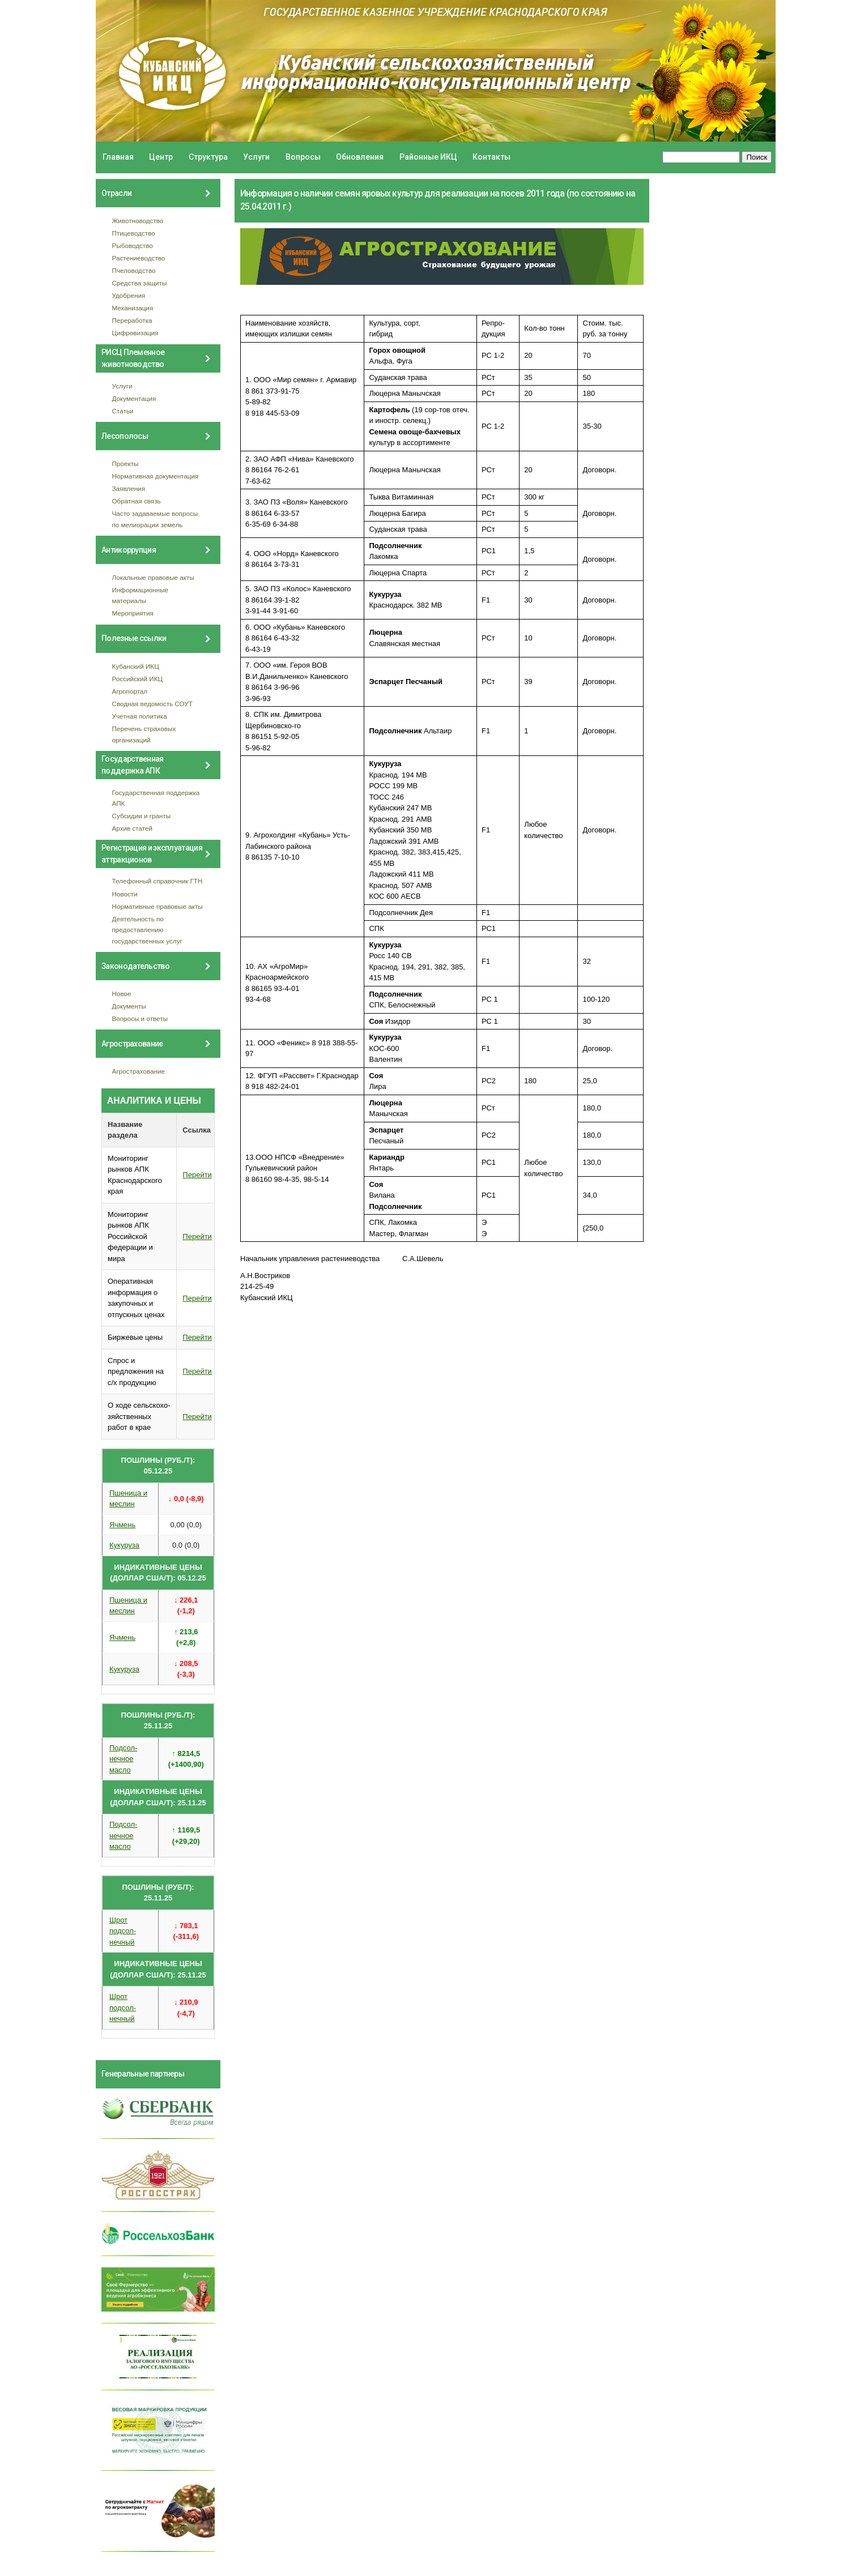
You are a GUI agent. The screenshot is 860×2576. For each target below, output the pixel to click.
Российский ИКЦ (137, 678)
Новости (125, 894)
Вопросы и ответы (140, 1018)
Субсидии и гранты (141, 815)
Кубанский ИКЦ (135, 666)
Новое (121, 993)
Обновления (360, 156)
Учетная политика (139, 716)
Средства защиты (139, 283)
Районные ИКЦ (428, 156)
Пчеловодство (134, 270)
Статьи (123, 411)
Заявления (128, 488)
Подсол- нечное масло (123, 1759)
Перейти (197, 1174)
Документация (134, 398)
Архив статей (132, 828)
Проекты (125, 463)
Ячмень (122, 1524)
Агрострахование (138, 1071)
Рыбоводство (132, 245)
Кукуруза (124, 1545)
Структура (208, 156)
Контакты (491, 156)
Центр (161, 156)
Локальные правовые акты (153, 577)
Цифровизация (135, 332)
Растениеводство (138, 258)
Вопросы (303, 156)
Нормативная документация (155, 476)
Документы (129, 1006)
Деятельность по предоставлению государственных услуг (147, 930)
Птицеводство (133, 233)
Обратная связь (136, 501)
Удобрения (129, 295)
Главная (118, 156)
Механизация (133, 307)
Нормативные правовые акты (157, 906)
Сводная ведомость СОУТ (152, 703)
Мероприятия (133, 613)
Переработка (132, 320)
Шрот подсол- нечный (122, 1931)
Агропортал (130, 691)
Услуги (256, 156)
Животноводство (138, 220)
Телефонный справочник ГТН (157, 881)
